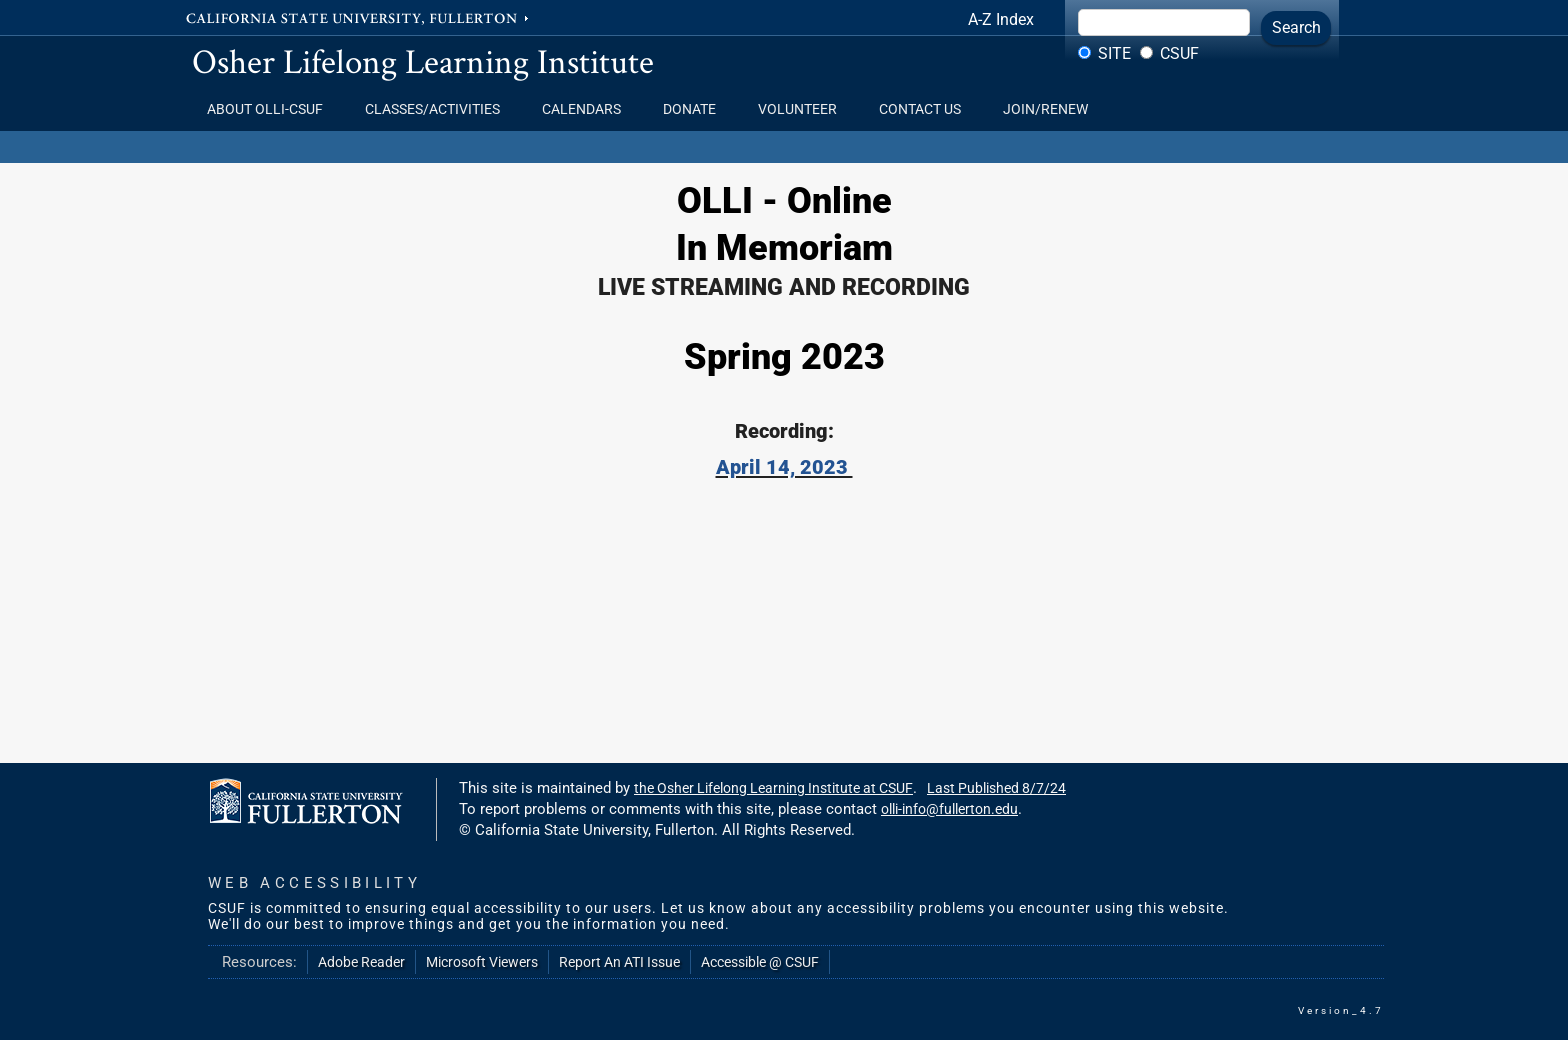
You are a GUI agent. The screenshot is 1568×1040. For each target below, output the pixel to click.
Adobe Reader (361, 962)
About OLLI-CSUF (271, 109)
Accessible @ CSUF (760, 962)
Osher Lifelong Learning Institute (423, 60)
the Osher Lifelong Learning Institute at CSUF (773, 788)
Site (1114, 53)
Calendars (587, 109)
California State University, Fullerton (359, 17)
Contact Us (926, 109)
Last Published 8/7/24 (996, 788)
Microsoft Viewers (482, 962)
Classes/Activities (438, 109)
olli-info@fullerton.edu (949, 809)
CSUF (1179, 53)
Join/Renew (1045, 109)
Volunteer (803, 109)
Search (1296, 27)
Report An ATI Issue (619, 962)
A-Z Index (1001, 19)
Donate (695, 109)
